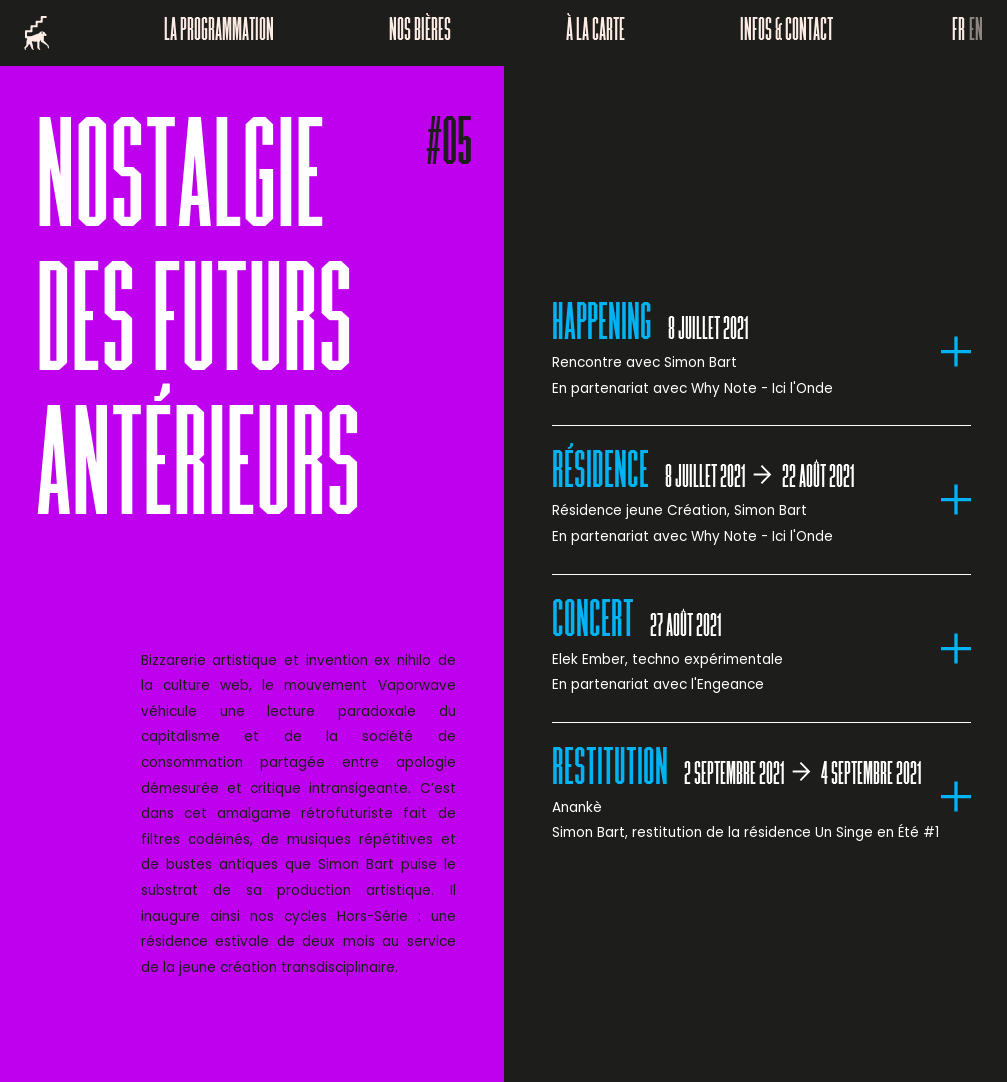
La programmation (219, 33)
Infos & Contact (786, 33)
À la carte (595, 33)
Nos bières (420, 33)
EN (976, 33)
